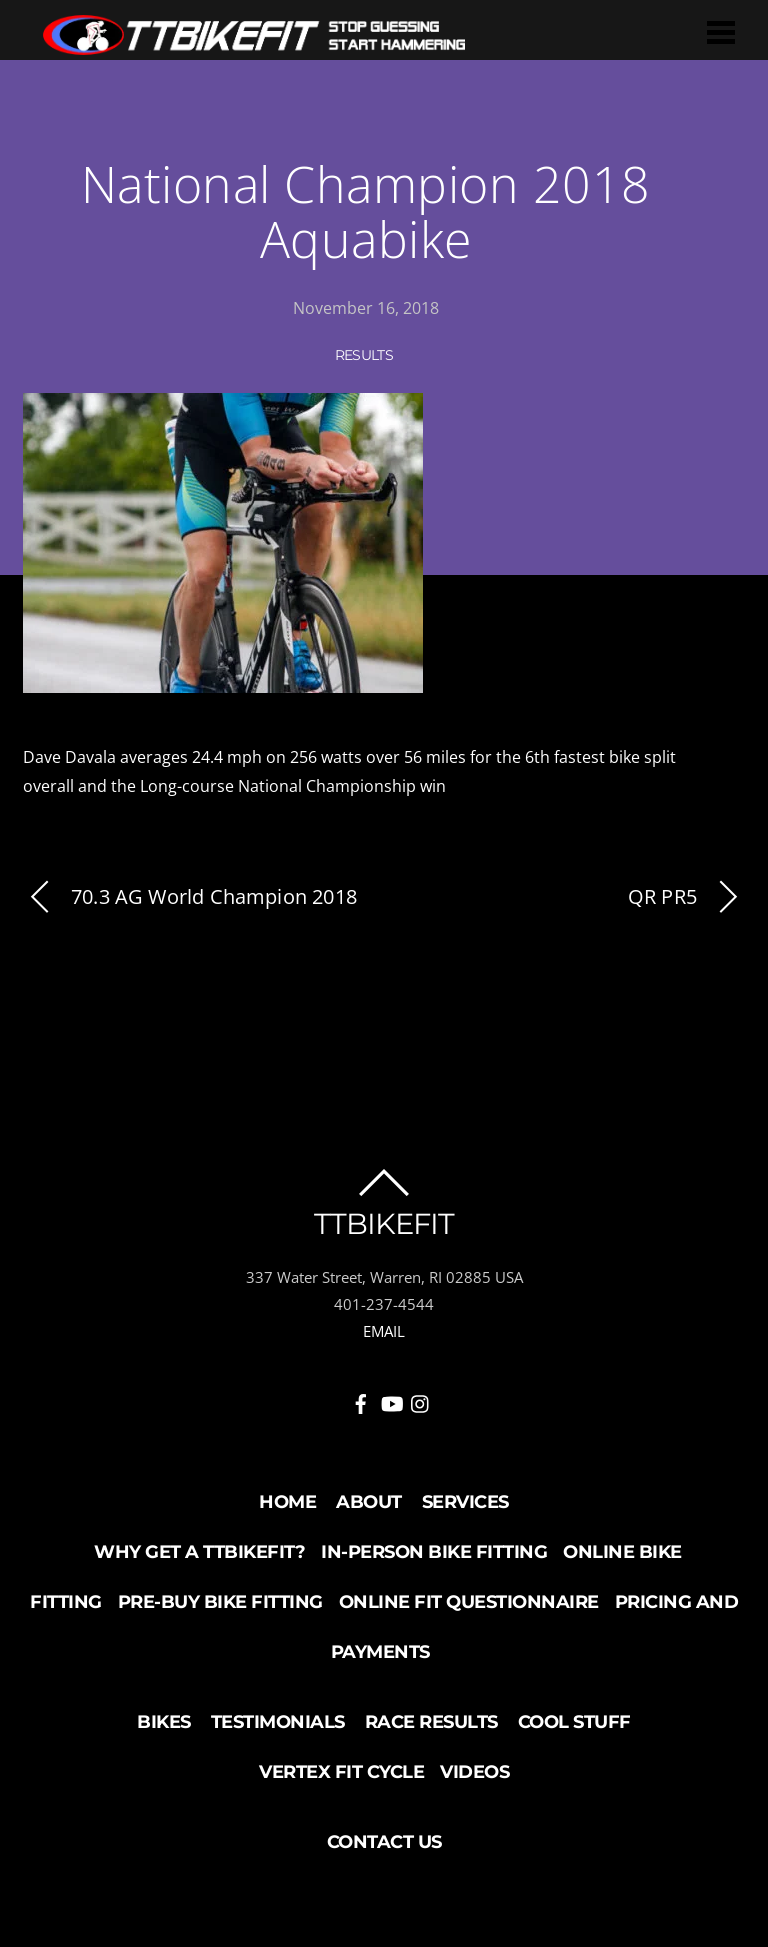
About (369, 1502)
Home (287, 1502)
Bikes (164, 1722)
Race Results (431, 1722)
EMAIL (384, 1331)
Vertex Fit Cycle (341, 1772)
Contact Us (384, 1842)
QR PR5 (686, 897)
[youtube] (391, 1400)
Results (364, 355)
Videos (474, 1772)
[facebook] (361, 1400)
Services (465, 1502)
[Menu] (721, 31)
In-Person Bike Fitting (434, 1552)
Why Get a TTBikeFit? (199, 1552)
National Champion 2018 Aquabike (366, 211)
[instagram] (421, 1400)
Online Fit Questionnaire (469, 1602)
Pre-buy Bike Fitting (220, 1602)
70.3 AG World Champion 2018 (190, 897)
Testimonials (278, 1722)
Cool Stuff (574, 1722)
